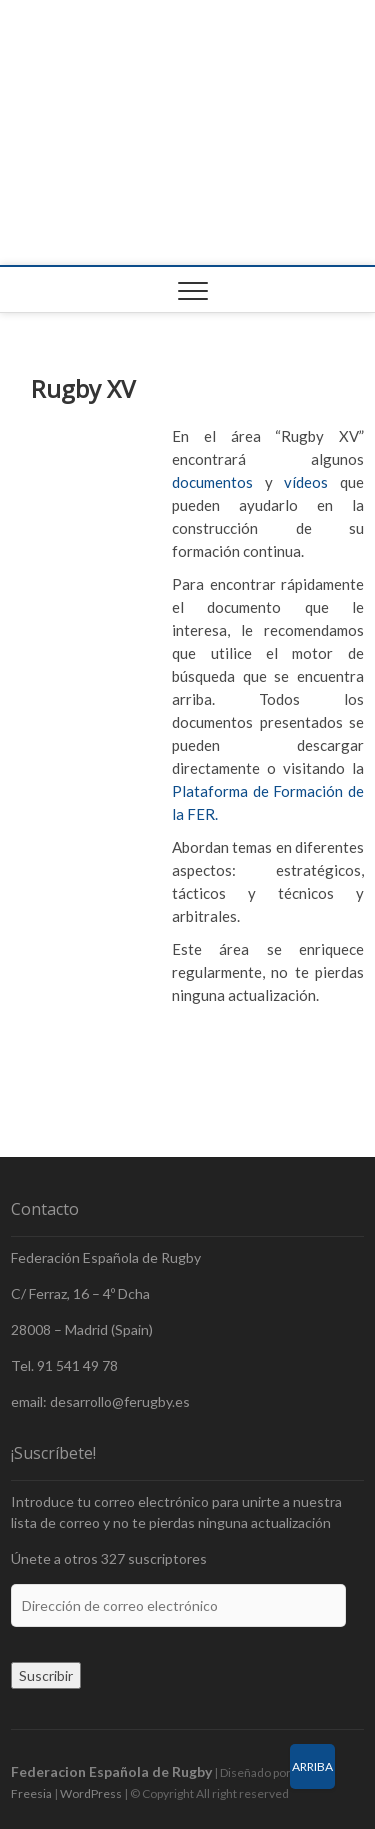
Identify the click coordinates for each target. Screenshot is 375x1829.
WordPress (91, 1793)
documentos (212, 482)
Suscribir (46, 1675)
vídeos (306, 482)
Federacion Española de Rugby (111, 1771)
